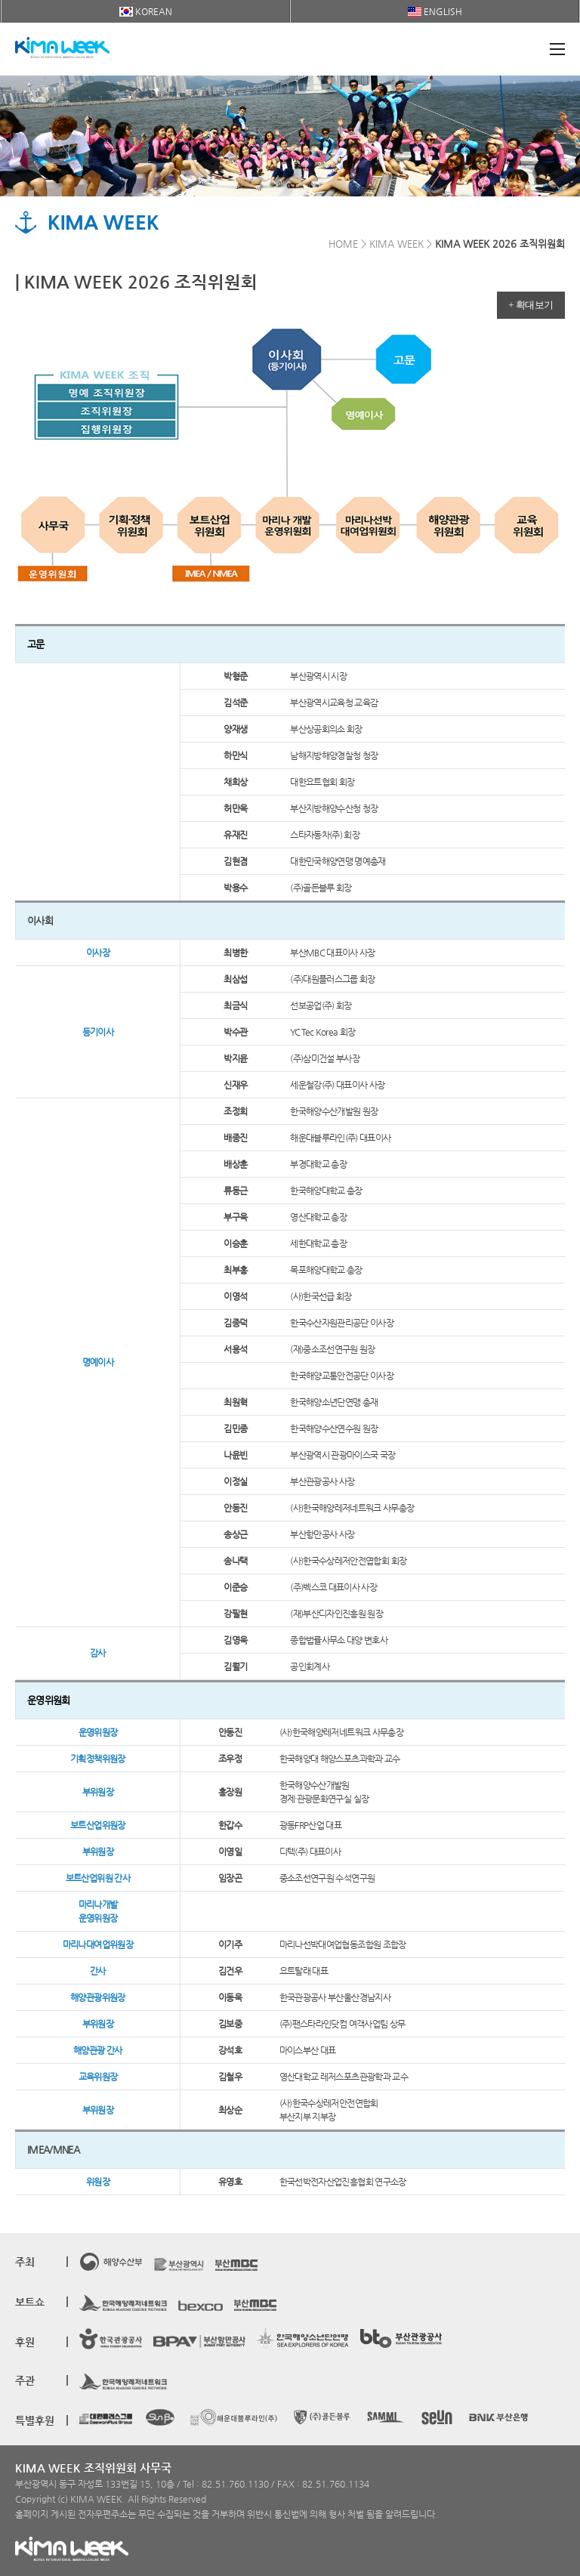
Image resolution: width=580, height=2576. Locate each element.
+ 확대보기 (530, 304)
